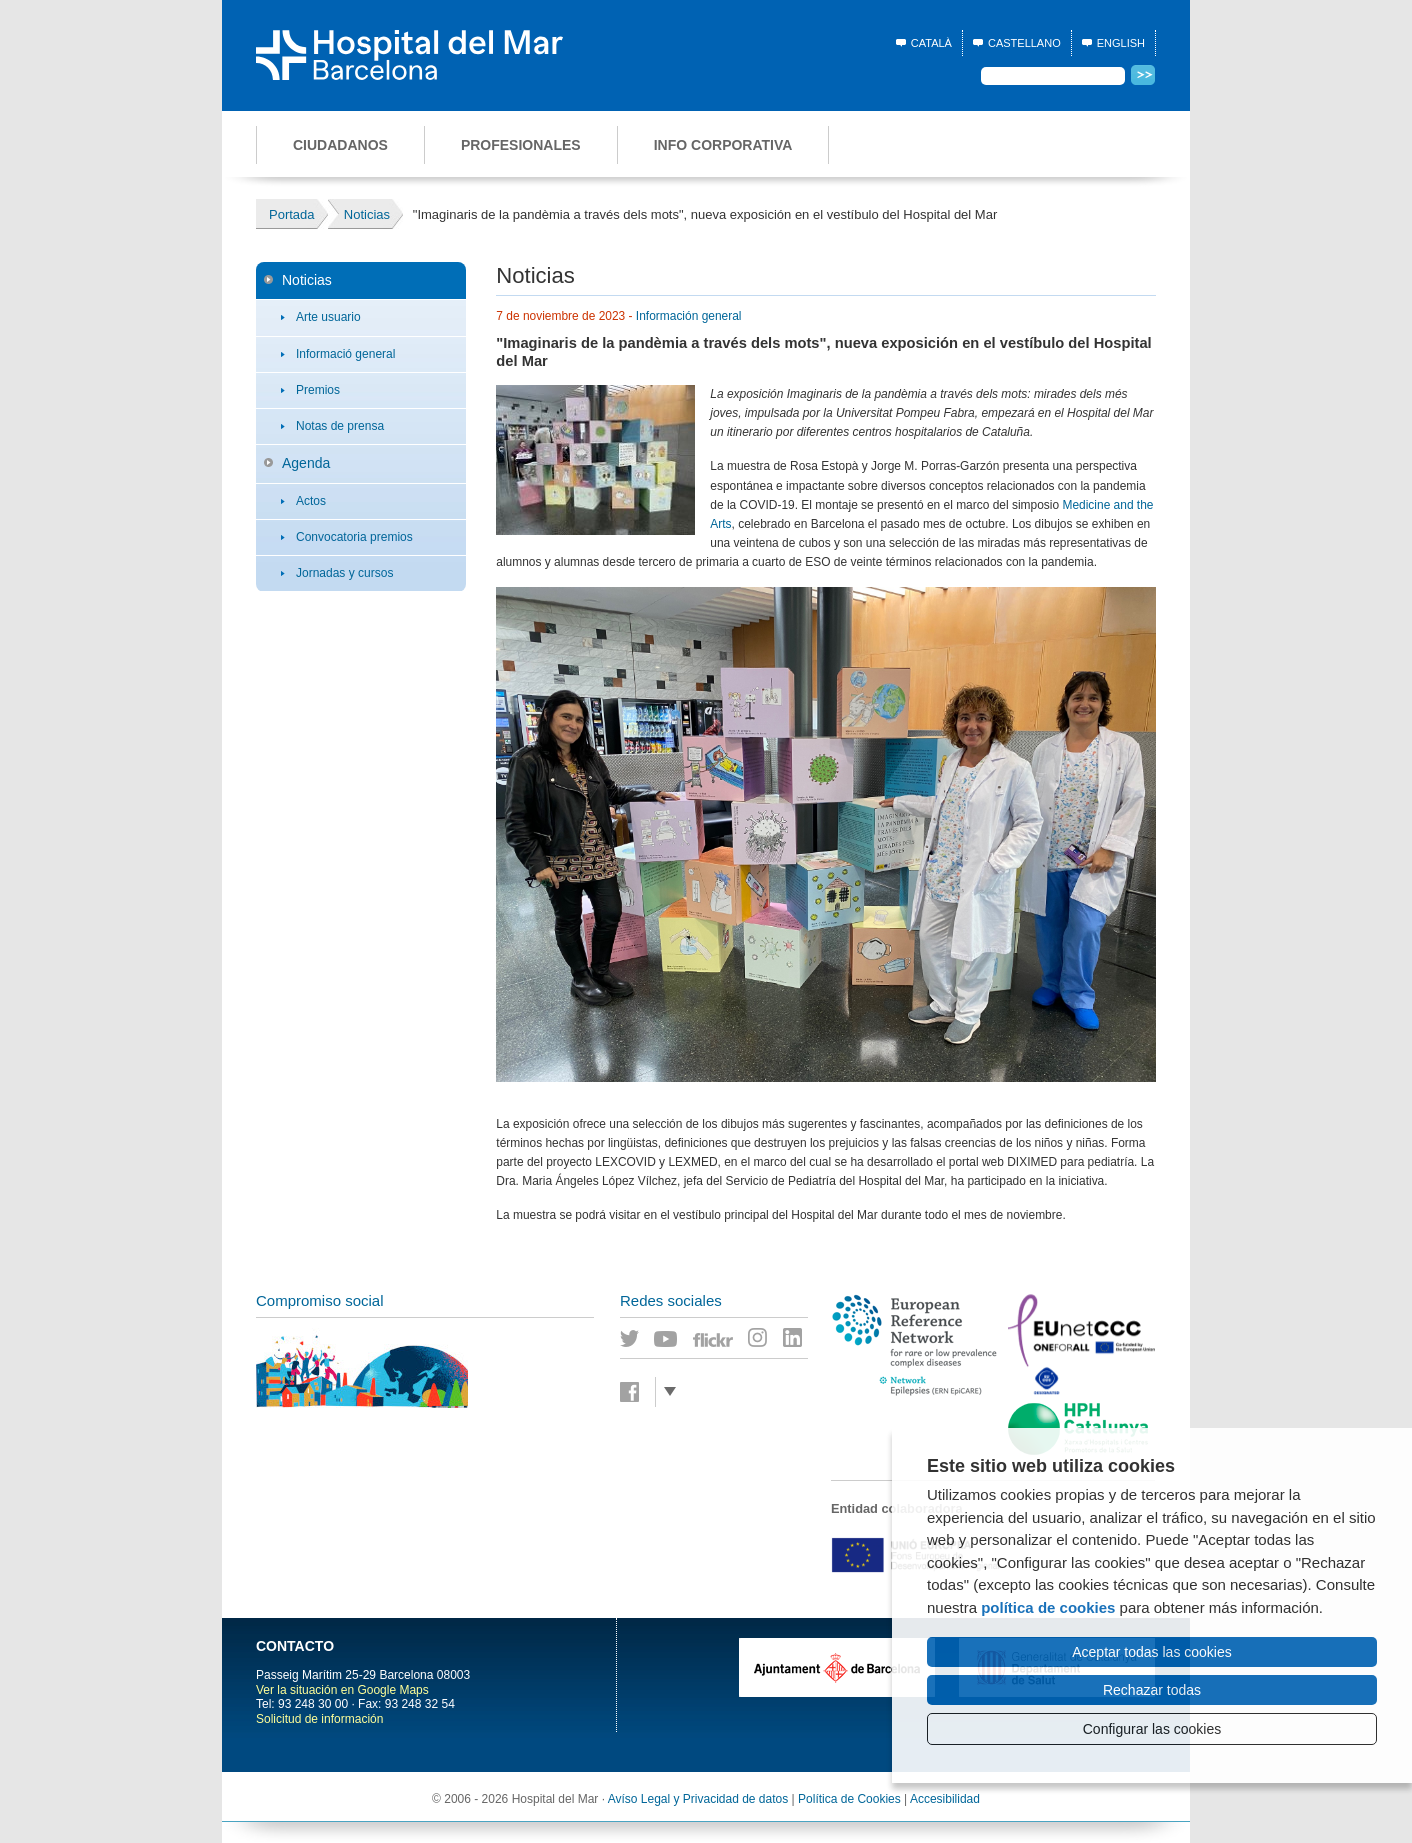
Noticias (307, 280)
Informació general (345, 354)
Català (931, 43)
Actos (311, 501)
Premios (318, 390)
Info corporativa (723, 145)
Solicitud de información (319, 1719)
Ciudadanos (340, 145)
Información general (689, 316)
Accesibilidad (945, 1799)
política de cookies (1048, 1607)
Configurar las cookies (1152, 1729)
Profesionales (521, 145)
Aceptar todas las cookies (1152, 1652)
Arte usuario (328, 317)
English (1121, 43)
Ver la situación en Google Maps (342, 1690)
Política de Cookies (849, 1799)
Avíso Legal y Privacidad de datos (698, 1799)
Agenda (306, 463)
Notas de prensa (340, 426)
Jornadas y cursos (344, 573)
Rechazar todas (1152, 1690)
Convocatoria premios (354, 537)
